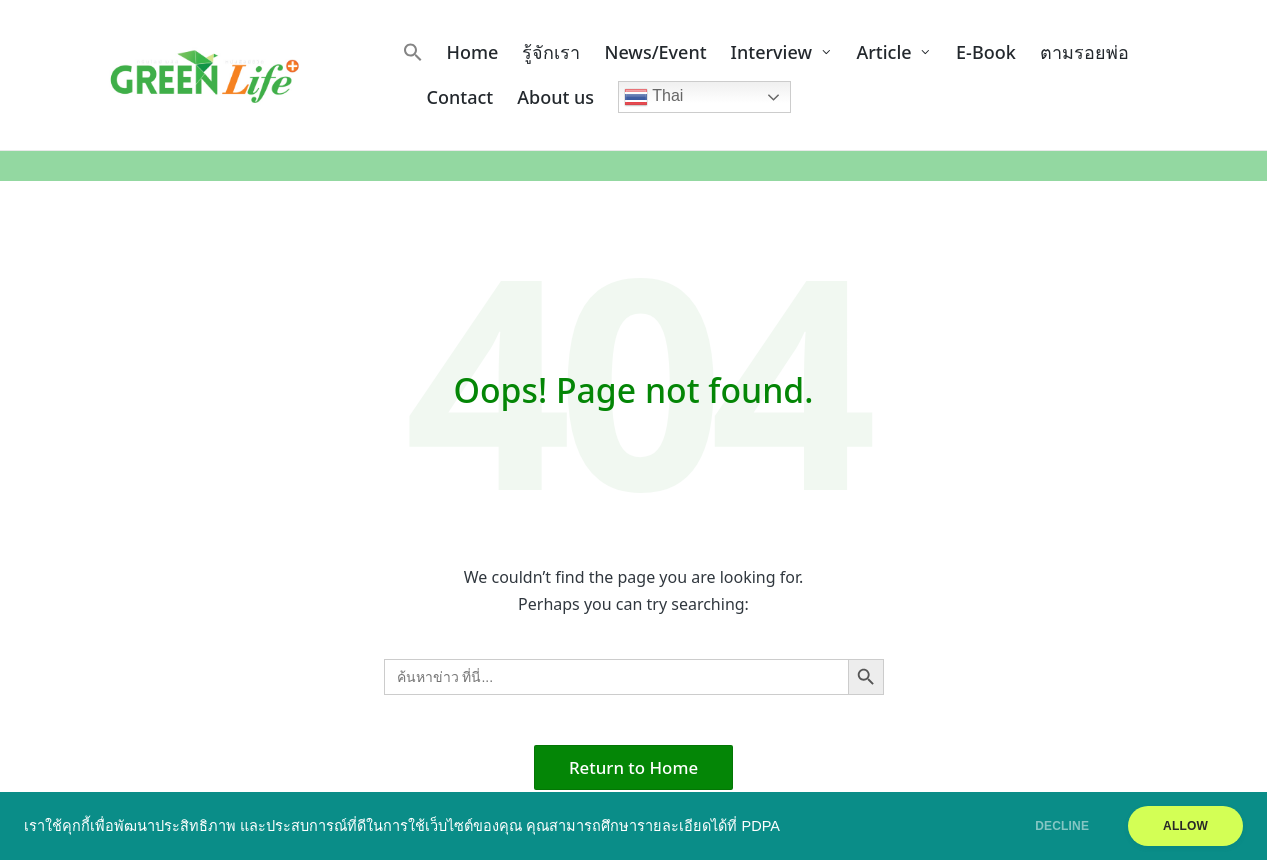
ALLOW (1185, 826)
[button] (413, 52)
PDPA (761, 826)
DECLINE (1062, 826)
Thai (653, 97)
